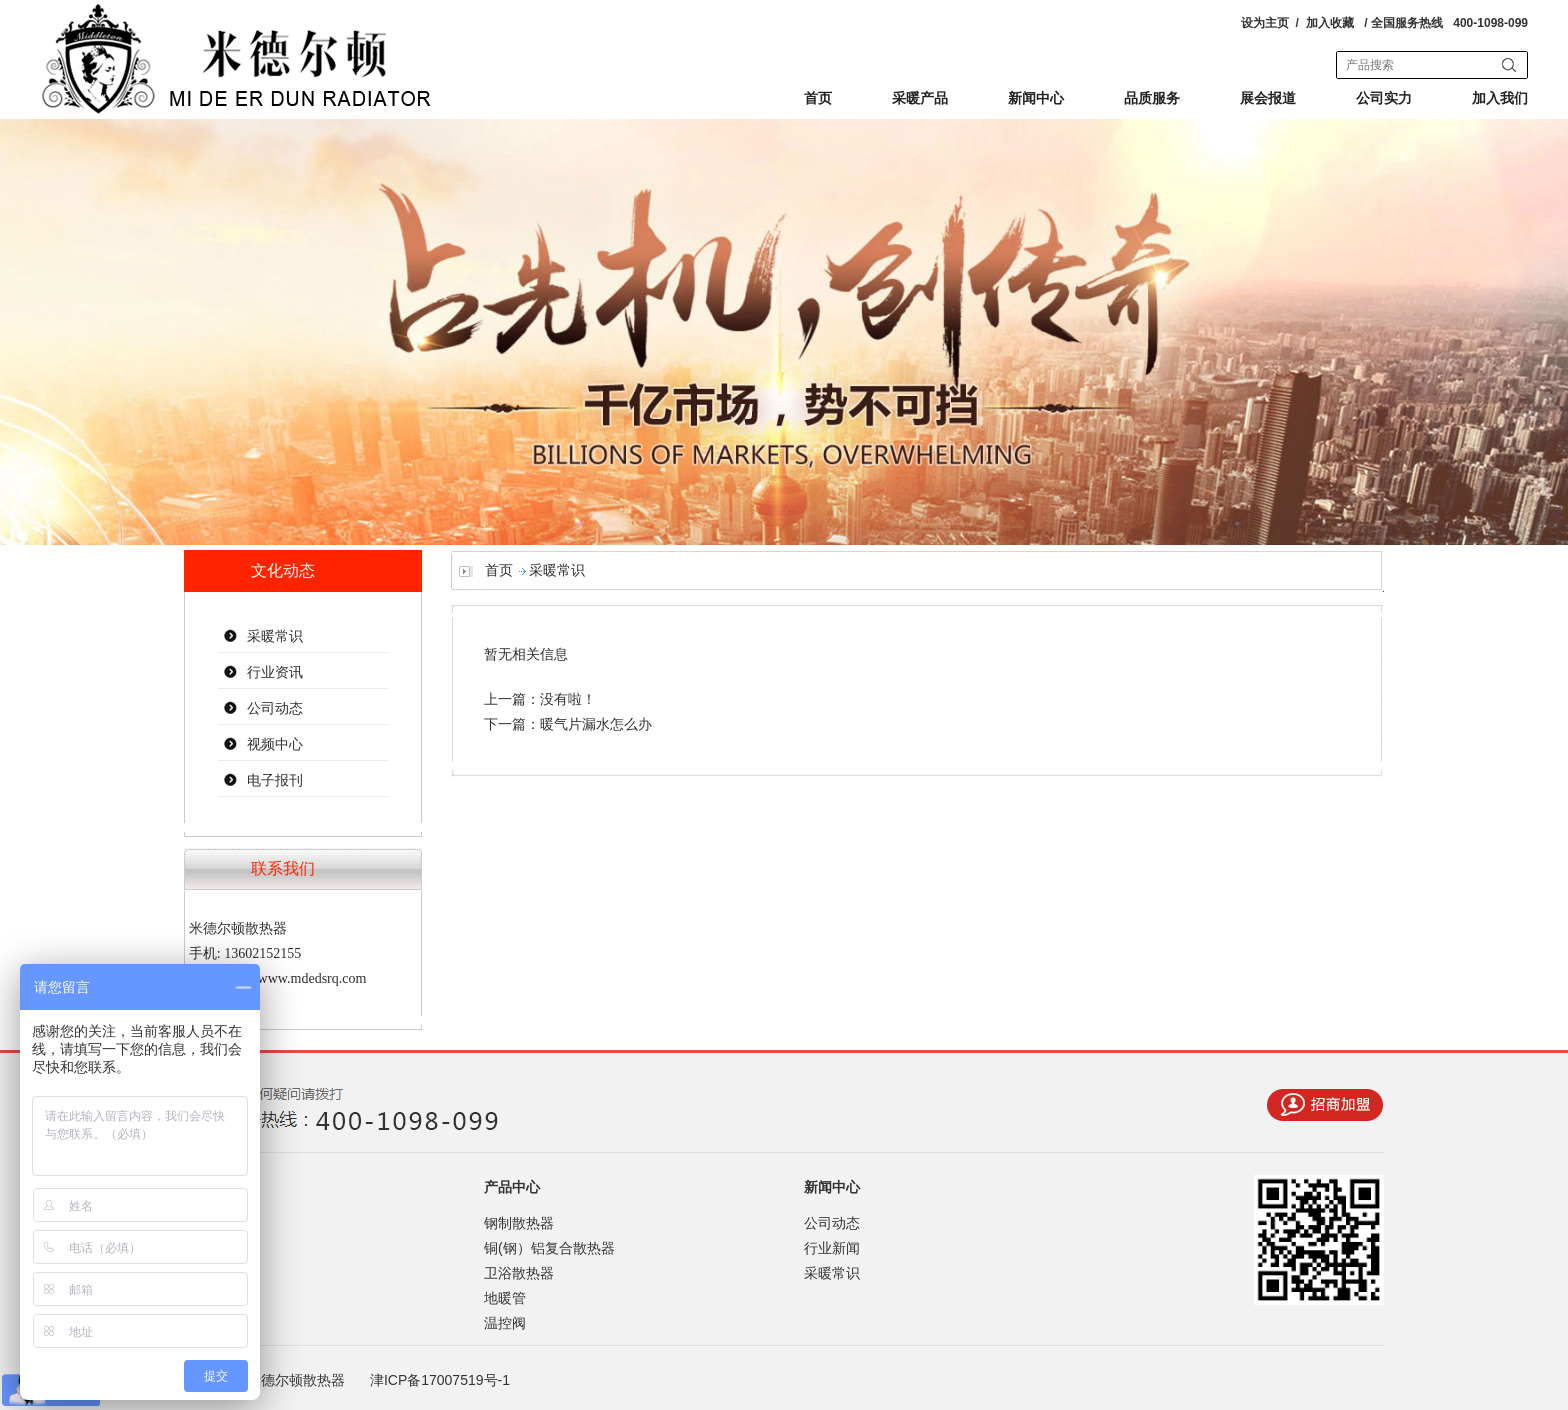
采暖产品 (920, 98)
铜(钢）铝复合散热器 (549, 1248)
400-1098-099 (1490, 23)
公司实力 (1384, 98)
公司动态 (275, 708)
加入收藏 (1330, 23)
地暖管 (505, 1298)
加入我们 (1500, 98)
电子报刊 (275, 780)
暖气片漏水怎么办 (596, 724)
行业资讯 (275, 672)
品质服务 (1152, 98)
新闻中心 (1036, 98)
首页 (818, 98)
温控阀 (505, 1323)
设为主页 (1265, 23)
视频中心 (275, 744)
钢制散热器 (519, 1223)
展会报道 (1268, 98)
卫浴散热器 (519, 1273)
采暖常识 (275, 636)
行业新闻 (832, 1248)
